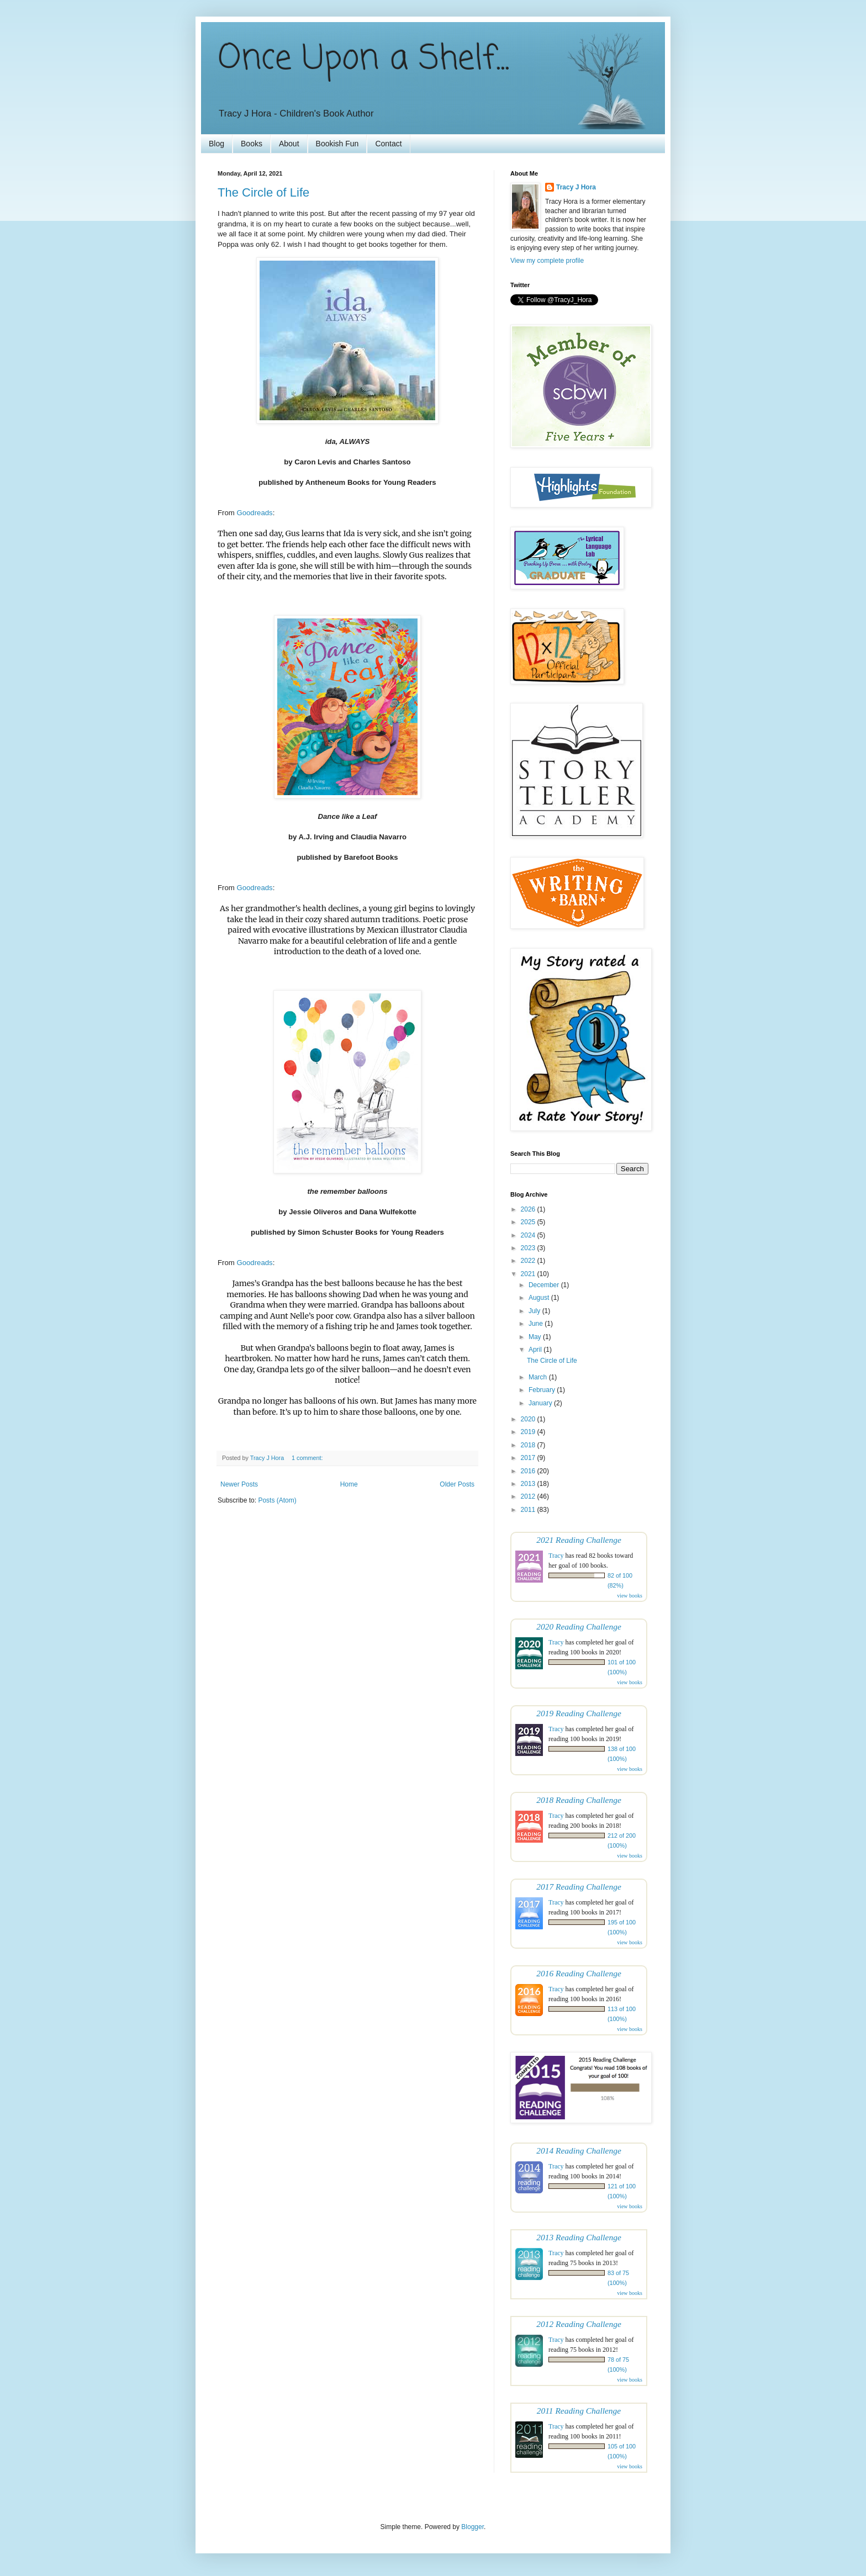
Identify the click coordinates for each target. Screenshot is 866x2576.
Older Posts (457, 1484)
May (536, 1337)
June (537, 1323)
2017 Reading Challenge (578, 1886)
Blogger (472, 2527)
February (543, 1390)
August (540, 1298)
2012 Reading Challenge (578, 2324)
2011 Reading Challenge (579, 2410)
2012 (529, 1496)
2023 (529, 1248)
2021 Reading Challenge (578, 1539)
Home (349, 1484)
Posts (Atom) (277, 1500)
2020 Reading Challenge (578, 1626)
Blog (216, 143)
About (289, 143)
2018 (529, 1445)
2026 (529, 1209)
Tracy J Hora (576, 187)
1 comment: (308, 1457)
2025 (529, 1222)
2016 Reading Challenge (578, 1973)
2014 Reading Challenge (578, 2150)
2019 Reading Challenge (578, 1713)
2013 (529, 1484)
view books (629, 1596)
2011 (529, 1510)
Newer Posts (239, 1484)
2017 (529, 1458)
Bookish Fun (337, 143)
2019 (529, 1432)
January (541, 1403)
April (536, 1349)
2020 (529, 1419)
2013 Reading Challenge (578, 2237)
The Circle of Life (263, 192)
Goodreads (254, 513)
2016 (529, 1471)
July (535, 1311)
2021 (529, 1274)
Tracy (556, 1555)
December (545, 1285)
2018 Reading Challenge (578, 1800)
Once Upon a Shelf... (363, 59)
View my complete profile (547, 261)
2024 (529, 1235)
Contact (388, 143)
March (539, 1377)
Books (251, 143)
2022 (529, 1261)
